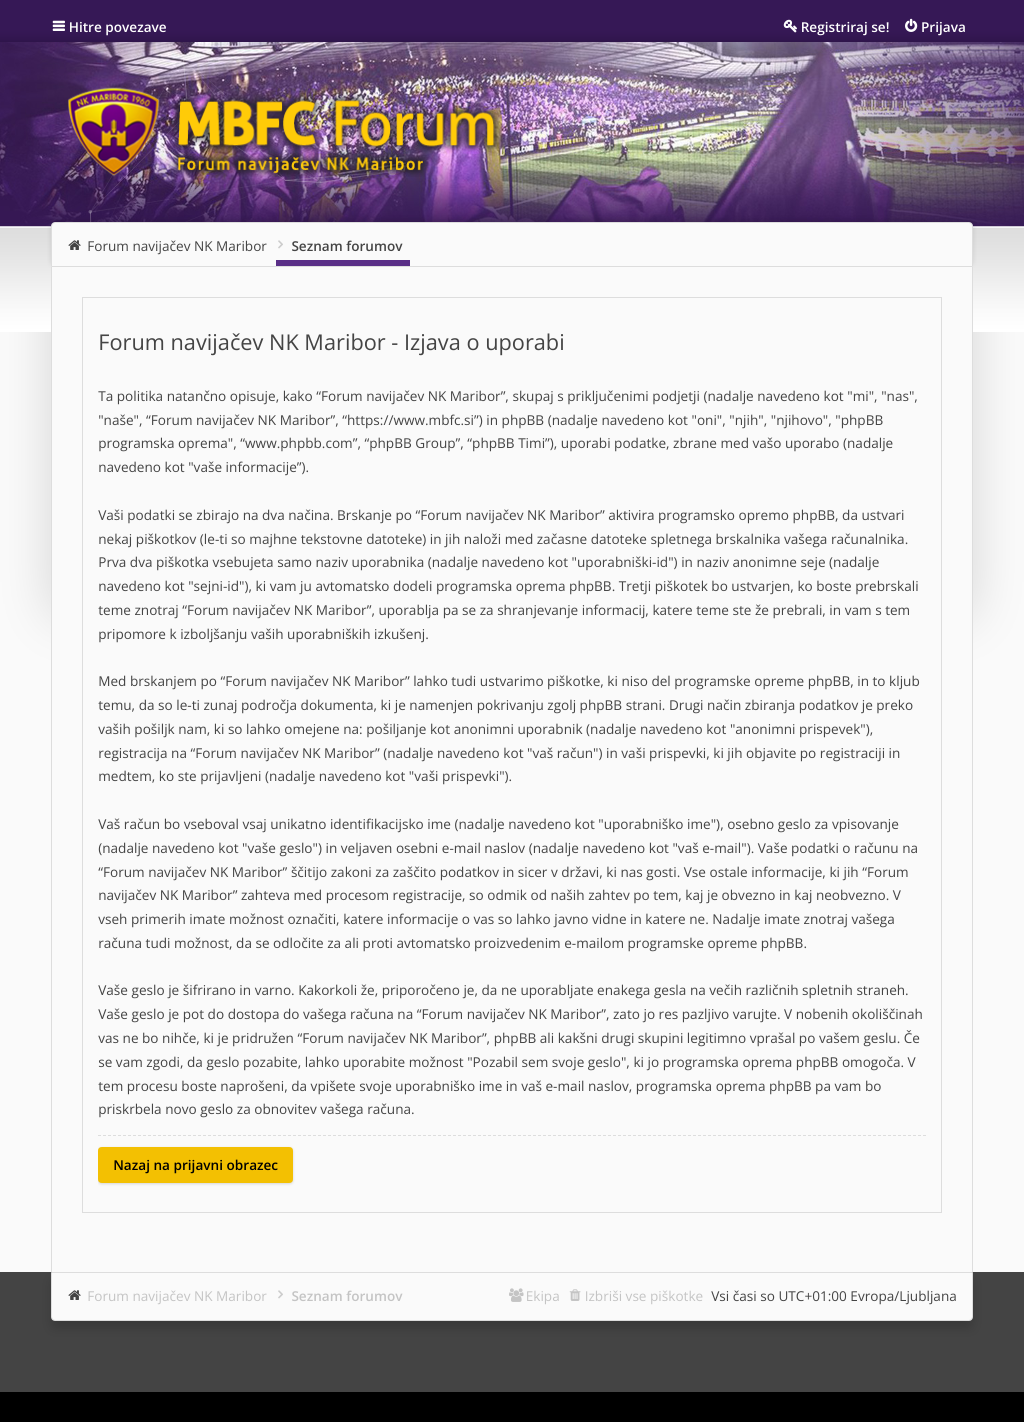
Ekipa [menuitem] (543, 1295)
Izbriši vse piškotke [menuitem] (644, 1295)
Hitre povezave (118, 26)
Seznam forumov (346, 1295)
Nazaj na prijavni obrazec (195, 1164)
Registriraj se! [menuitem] (845, 26)
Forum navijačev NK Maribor (177, 1295)
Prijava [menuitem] (943, 26)
